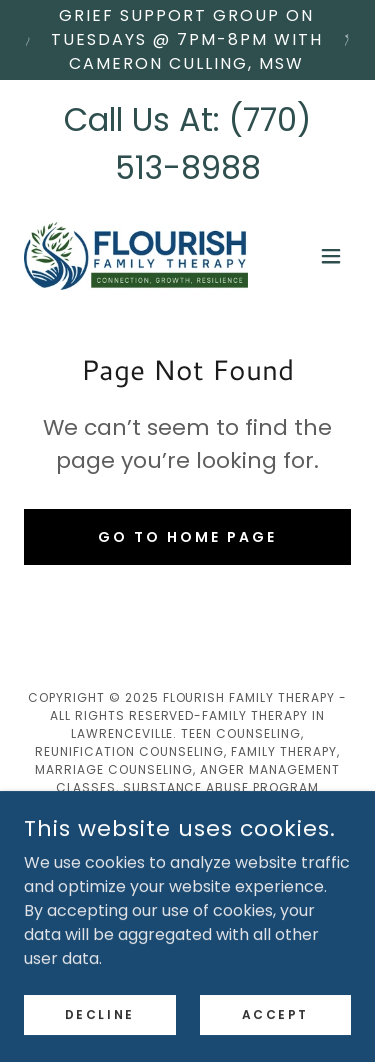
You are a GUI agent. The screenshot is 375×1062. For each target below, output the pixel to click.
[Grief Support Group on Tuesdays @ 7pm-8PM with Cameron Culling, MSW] (187, 40)
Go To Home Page (187, 537)
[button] (331, 256)
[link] (136, 256)
